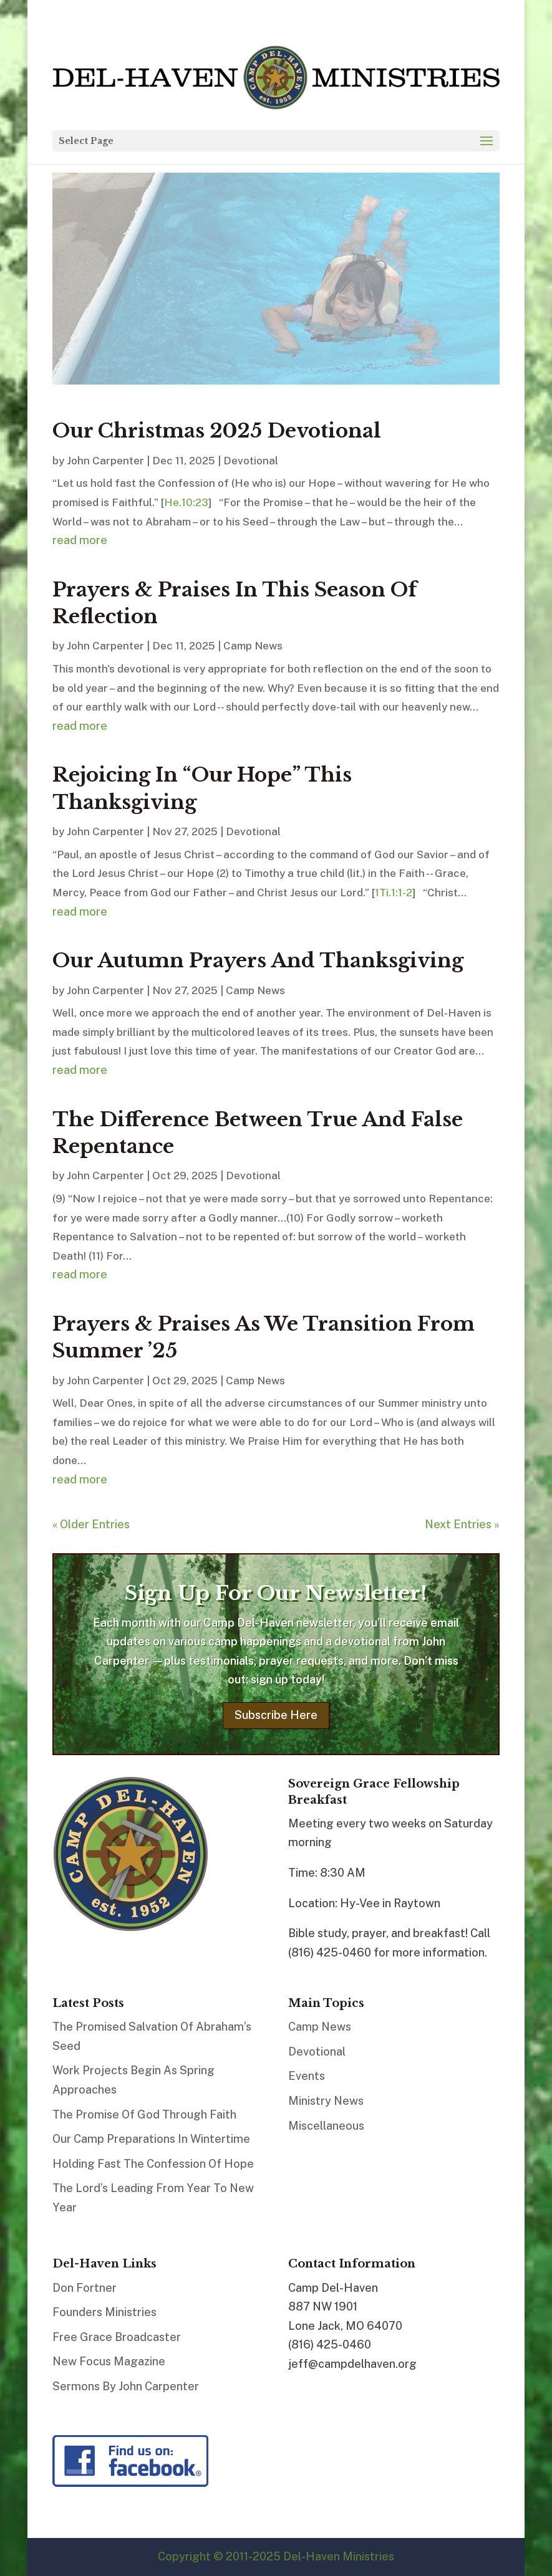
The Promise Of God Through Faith (144, 2114)
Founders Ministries (104, 2312)
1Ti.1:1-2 (393, 892)
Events (306, 2075)
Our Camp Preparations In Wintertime (151, 2138)
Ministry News (326, 2100)
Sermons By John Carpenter (125, 2386)
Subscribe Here (276, 1714)
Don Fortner (84, 2287)
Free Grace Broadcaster (116, 2337)
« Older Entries (91, 1524)
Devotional (250, 460)
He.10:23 (186, 502)
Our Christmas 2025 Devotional (216, 431)
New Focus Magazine (108, 2361)
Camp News (253, 645)
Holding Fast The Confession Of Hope (153, 2163)
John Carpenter (105, 460)
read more (79, 540)
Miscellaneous (326, 2125)
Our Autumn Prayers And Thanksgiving (257, 960)
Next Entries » (462, 1524)
